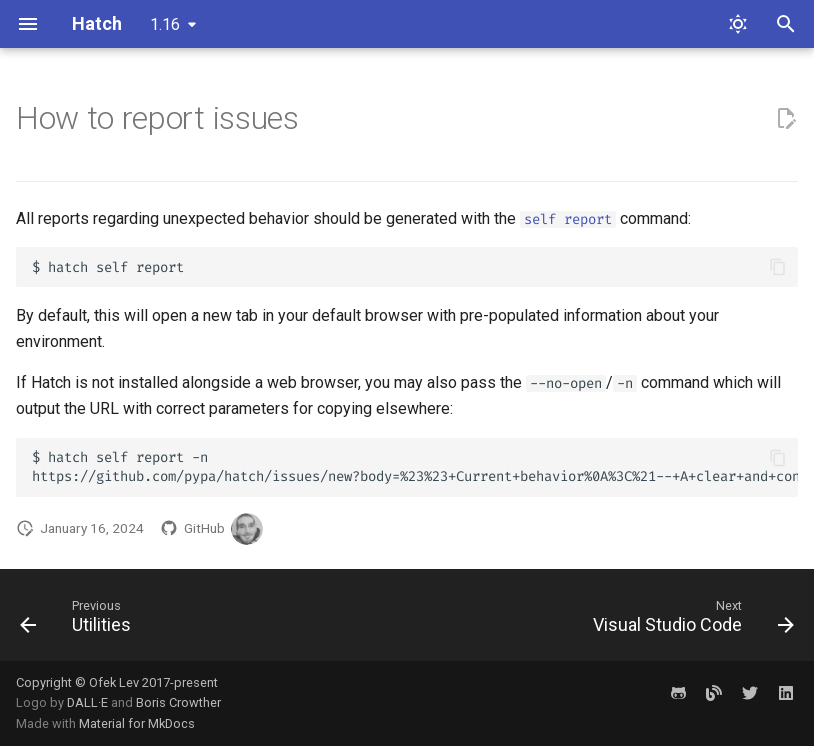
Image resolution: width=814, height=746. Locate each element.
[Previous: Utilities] (79, 621)
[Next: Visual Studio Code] (689, 621)
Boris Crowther (178, 702)
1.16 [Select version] (165, 24)
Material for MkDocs (137, 723)
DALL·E (89, 702)
